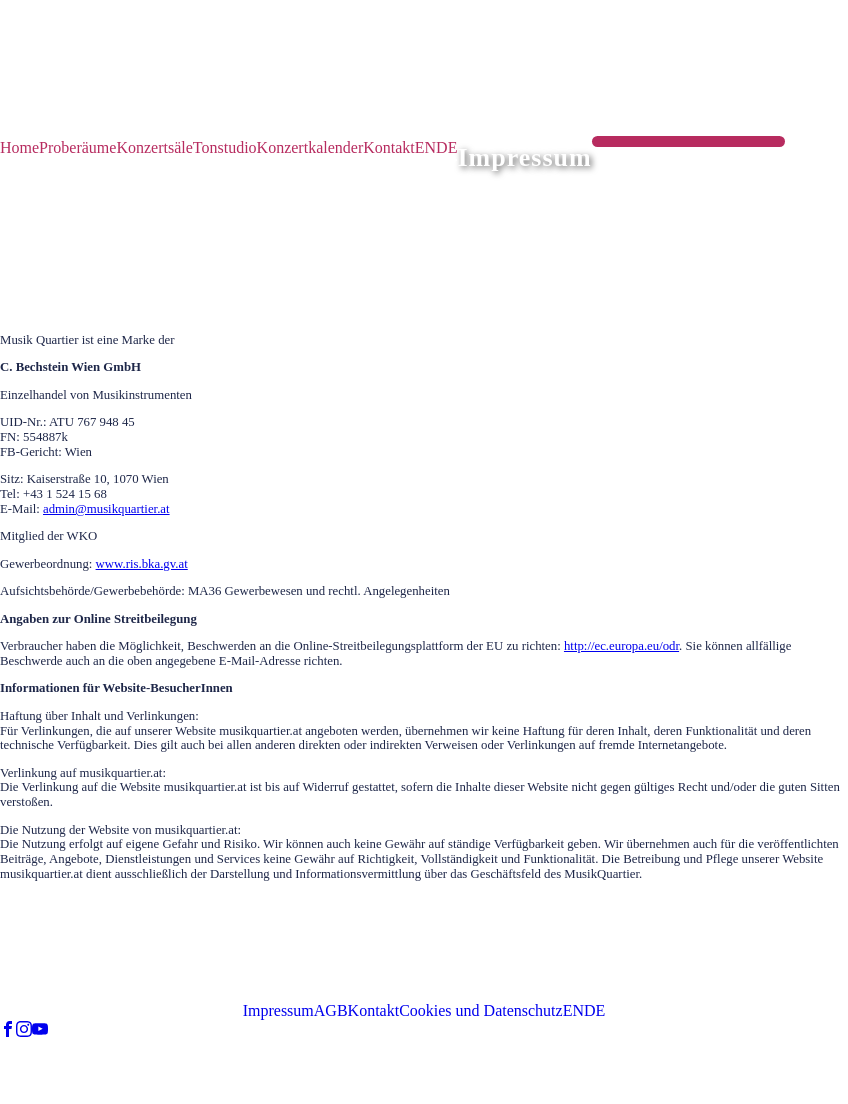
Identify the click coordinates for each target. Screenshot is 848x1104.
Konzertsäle (154, 147)
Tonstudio (225, 147)
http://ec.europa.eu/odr (621, 646)
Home (19, 147)
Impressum (278, 1010)
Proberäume (77, 147)
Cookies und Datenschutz (481, 1010)
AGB (331, 1010)
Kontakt (389, 147)
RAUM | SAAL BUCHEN (689, 146)
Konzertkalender (310, 147)
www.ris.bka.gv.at (142, 564)
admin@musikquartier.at (106, 509)
